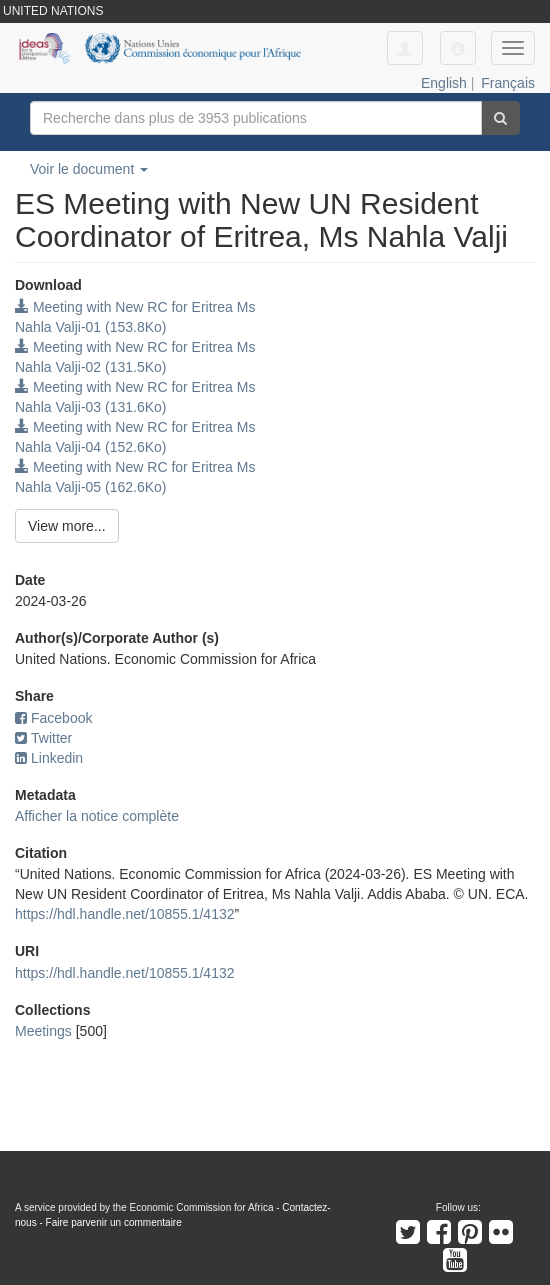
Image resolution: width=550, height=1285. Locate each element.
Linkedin (49, 758)
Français (508, 83)
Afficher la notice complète (97, 816)
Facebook (53, 718)
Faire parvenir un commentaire (114, 1222)
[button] (458, 48)
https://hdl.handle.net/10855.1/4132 (125, 914)
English (444, 83)
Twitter (43, 738)
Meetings (43, 1031)
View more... (67, 526)
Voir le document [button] (89, 169)
